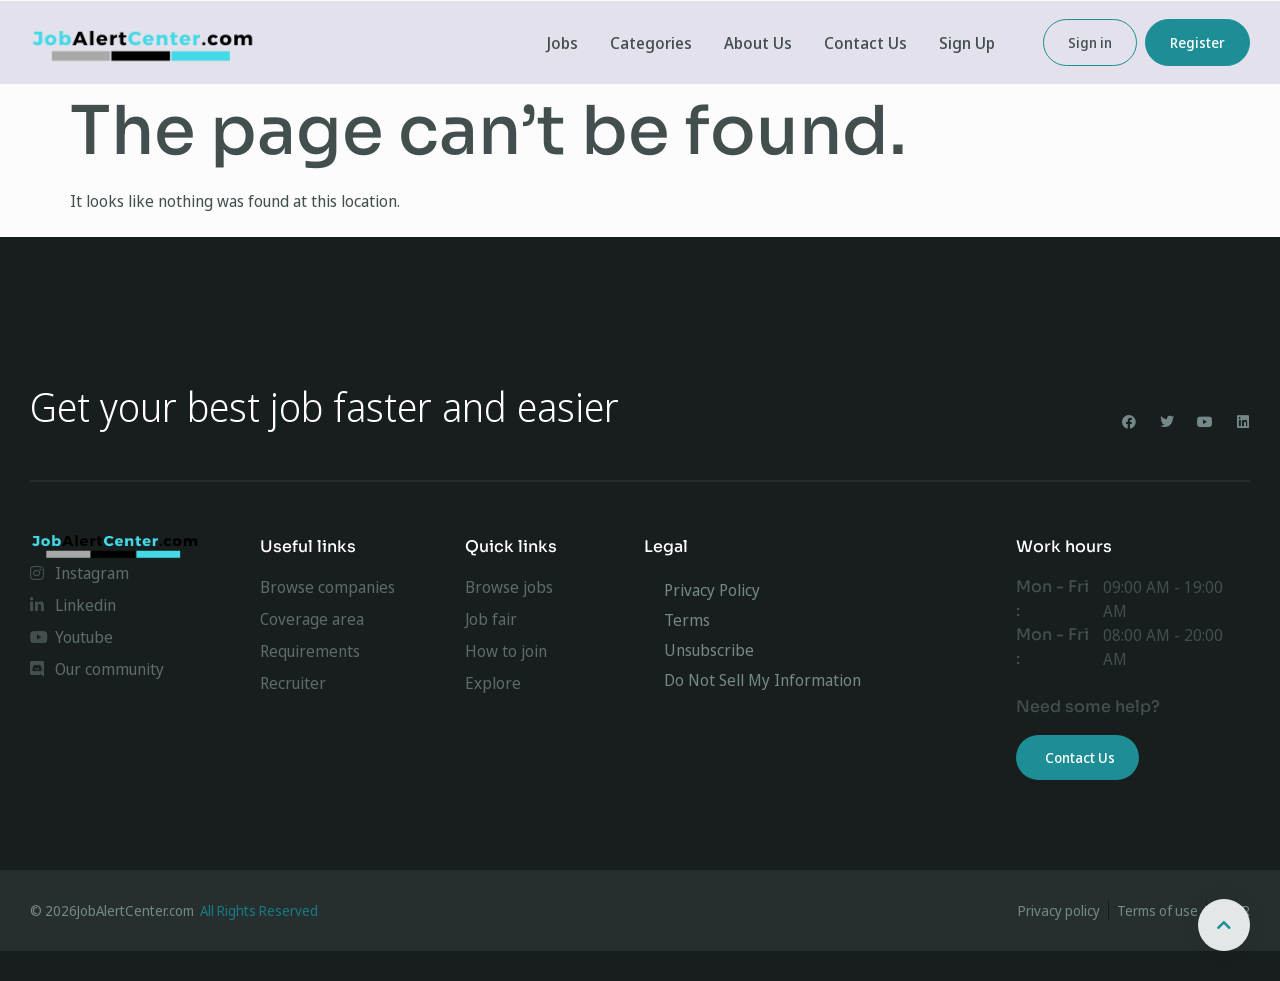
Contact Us (865, 43)
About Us (758, 43)
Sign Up (967, 43)
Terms (687, 620)
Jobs (562, 43)
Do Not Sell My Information (762, 680)
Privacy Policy (712, 590)
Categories (651, 43)
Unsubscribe (709, 650)
